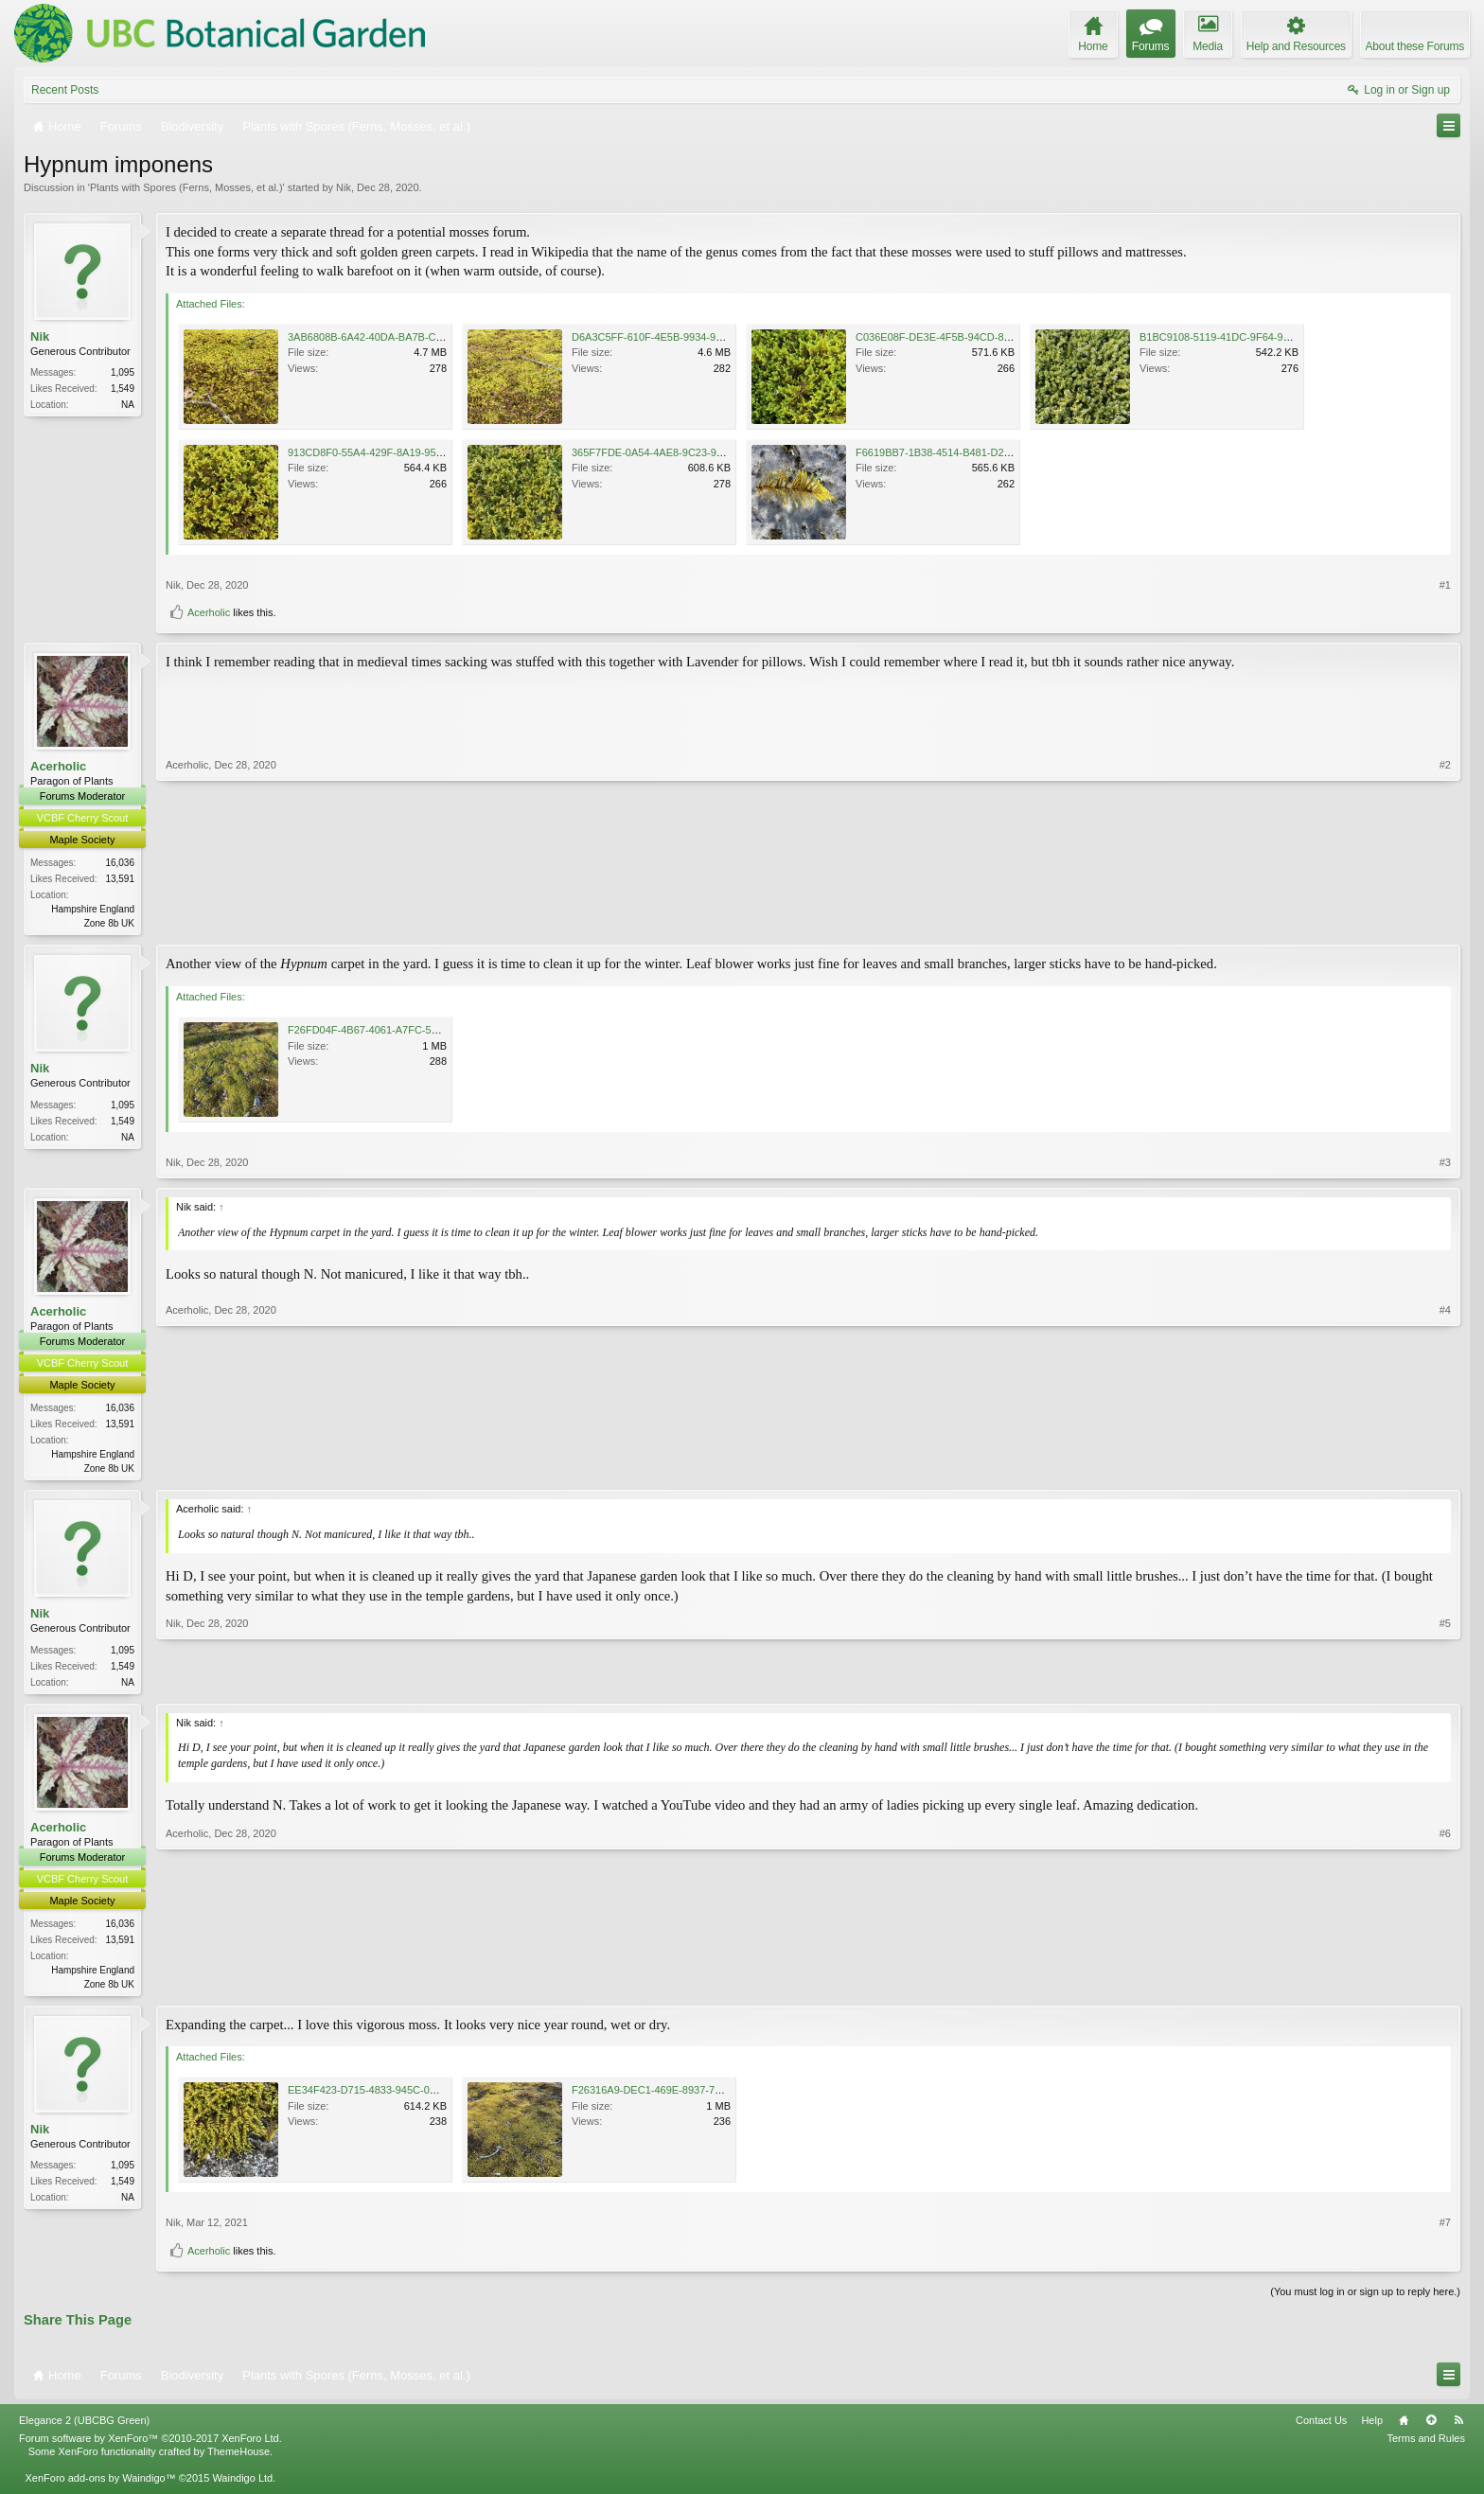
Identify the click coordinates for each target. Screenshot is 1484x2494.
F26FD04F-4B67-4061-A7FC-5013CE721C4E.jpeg (405, 1031)
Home (1403, 2426)
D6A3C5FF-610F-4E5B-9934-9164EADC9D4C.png (690, 337)
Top (1431, 2426)
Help (1372, 2426)
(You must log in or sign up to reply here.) (1365, 2298)
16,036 (119, 863)
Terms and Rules (1426, 2444)
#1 (1445, 585)
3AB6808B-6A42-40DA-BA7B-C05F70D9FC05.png (406, 337)
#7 (1445, 2230)
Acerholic (208, 612)
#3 (1445, 1164)
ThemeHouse (238, 2458)
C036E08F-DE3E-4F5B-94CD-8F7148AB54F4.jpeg (974, 337)
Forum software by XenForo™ (150, 2444)
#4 (1445, 1468)
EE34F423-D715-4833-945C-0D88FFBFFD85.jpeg (405, 2097)
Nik (343, 187)
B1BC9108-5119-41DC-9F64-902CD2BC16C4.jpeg (1258, 337)
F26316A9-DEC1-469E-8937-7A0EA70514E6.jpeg (688, 2097)
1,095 (122, 372)
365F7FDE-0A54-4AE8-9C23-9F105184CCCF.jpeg (689, 452)
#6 (1445, 1986)
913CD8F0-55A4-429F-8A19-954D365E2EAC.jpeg (405, 452)
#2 (1445, 921)
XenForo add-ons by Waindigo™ (100, 2485)
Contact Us (1321, 2426)
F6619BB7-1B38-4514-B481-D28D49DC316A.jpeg (973, 452)
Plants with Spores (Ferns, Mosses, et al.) (186, 187)
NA (127, 404)
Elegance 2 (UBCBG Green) (84, 2426)
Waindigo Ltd (242, 2485)
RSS (1458, 2426)
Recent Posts (64, 90)
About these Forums (1415, 46)
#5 (1445, 1683)
